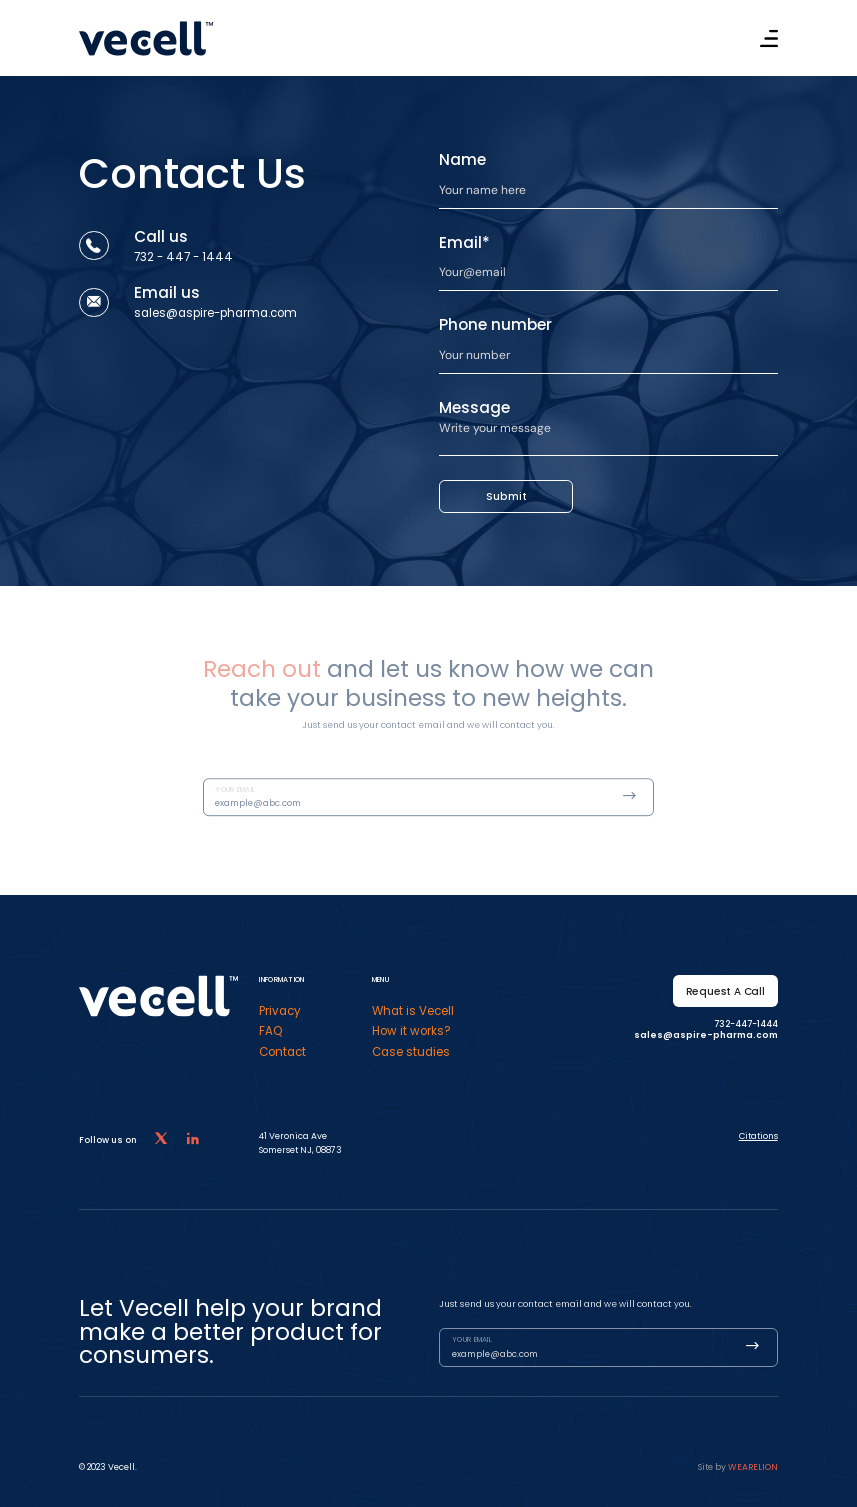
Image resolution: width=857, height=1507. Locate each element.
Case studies (411, 1052)
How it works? (411, 1031)
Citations (758, 1136)
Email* (464, 242)
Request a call (725, 991)
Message (474, 407)
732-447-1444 (746, 1024)
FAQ (270, 1031)
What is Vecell (413, 1011)
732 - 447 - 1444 (183, 257)
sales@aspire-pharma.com (215, 313)
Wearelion (753, 1467)
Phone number (495, 324)
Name (462, 159)
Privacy (280, 1011)
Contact (282, 1052)
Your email (235, 804)
